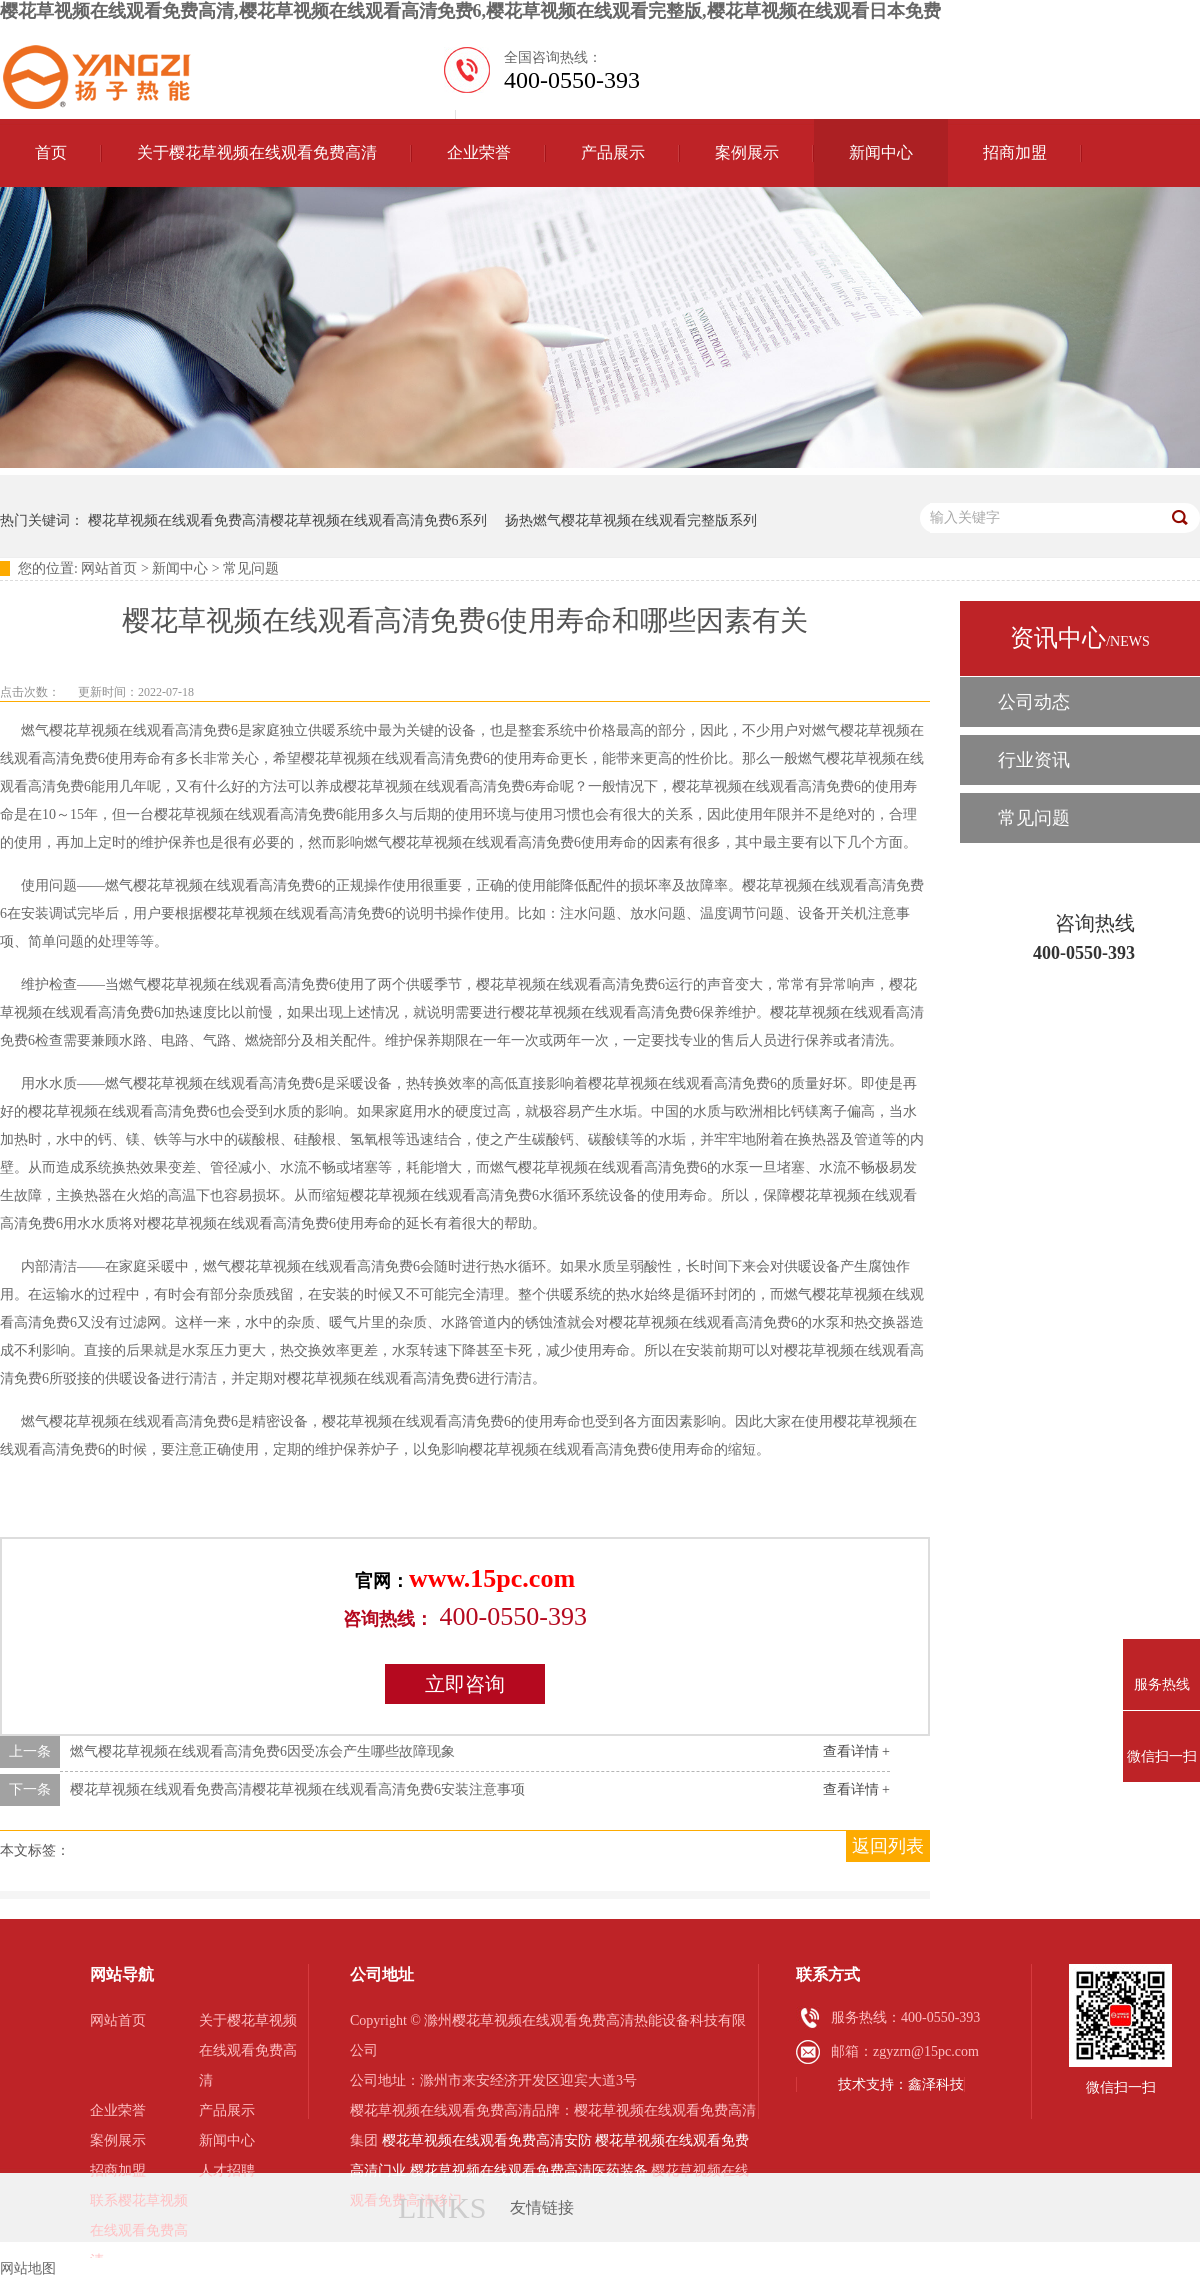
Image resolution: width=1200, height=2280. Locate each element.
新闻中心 (881, 152)
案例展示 (747, 152)
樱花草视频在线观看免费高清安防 (487, 2140)
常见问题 (251, 568)
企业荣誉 (479, 152)
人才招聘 (227, 2170)
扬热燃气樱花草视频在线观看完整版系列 (631, 520)
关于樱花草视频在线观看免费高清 (257, 152)
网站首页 (109, 568)
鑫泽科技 (936, 2084)
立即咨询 (465, 1684)
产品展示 (613, 152)
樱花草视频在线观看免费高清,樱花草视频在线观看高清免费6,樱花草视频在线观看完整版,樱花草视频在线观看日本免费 (470, 11)
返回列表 (888, 1846)
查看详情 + (856, 1751)
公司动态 (1034, 702)
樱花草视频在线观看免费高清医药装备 (529, 2170)
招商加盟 (1015, 152)
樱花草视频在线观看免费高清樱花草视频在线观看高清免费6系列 (287, 520)
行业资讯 (1034, 760)
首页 (51, 152)
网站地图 (28, 2268)
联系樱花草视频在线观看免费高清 (139, 2230)
